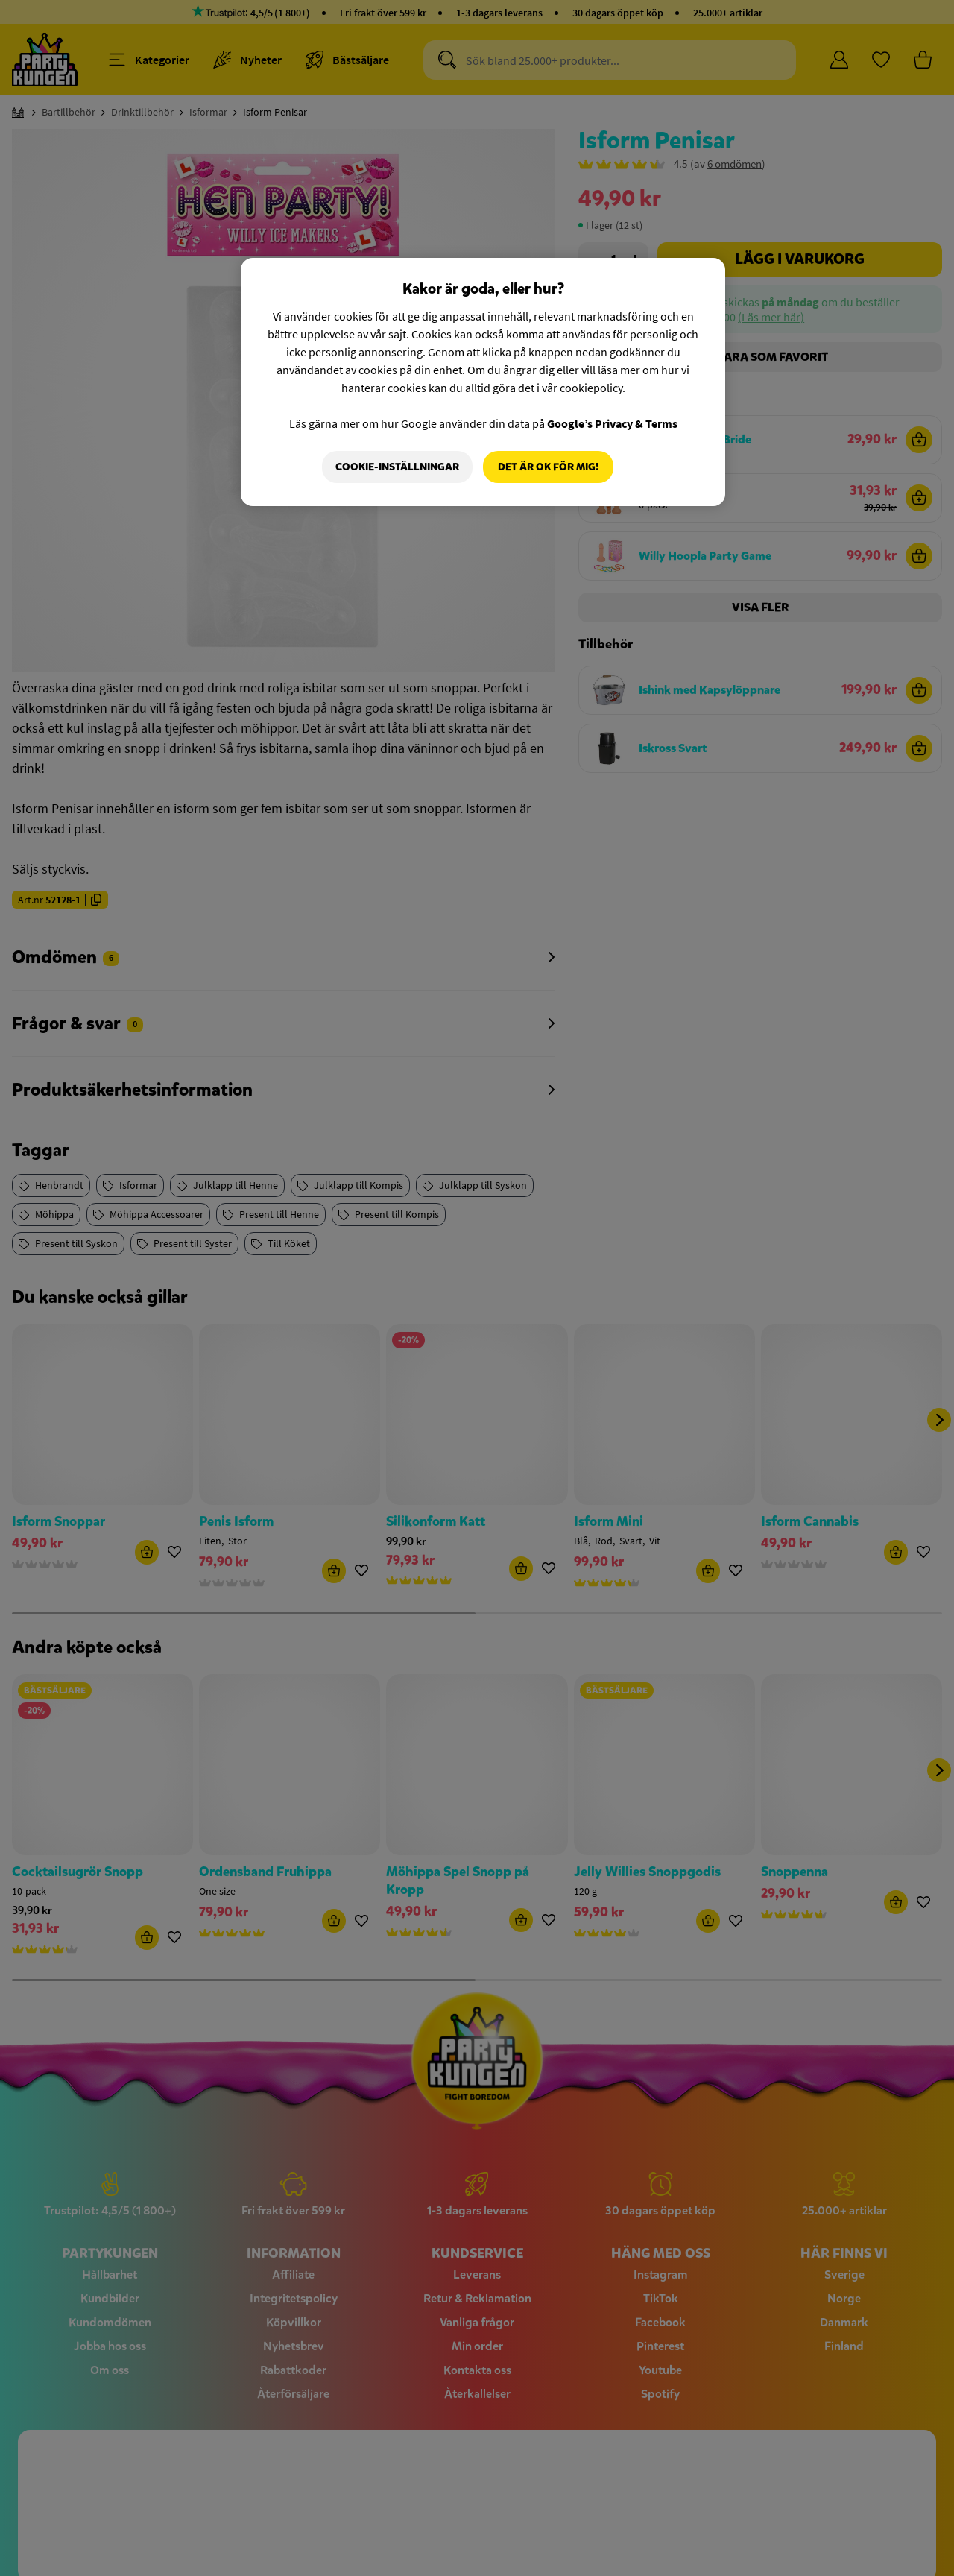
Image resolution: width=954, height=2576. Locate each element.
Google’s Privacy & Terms (612, 423)
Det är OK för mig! (548, 467)
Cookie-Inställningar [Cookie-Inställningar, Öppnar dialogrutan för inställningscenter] (397, 467)
